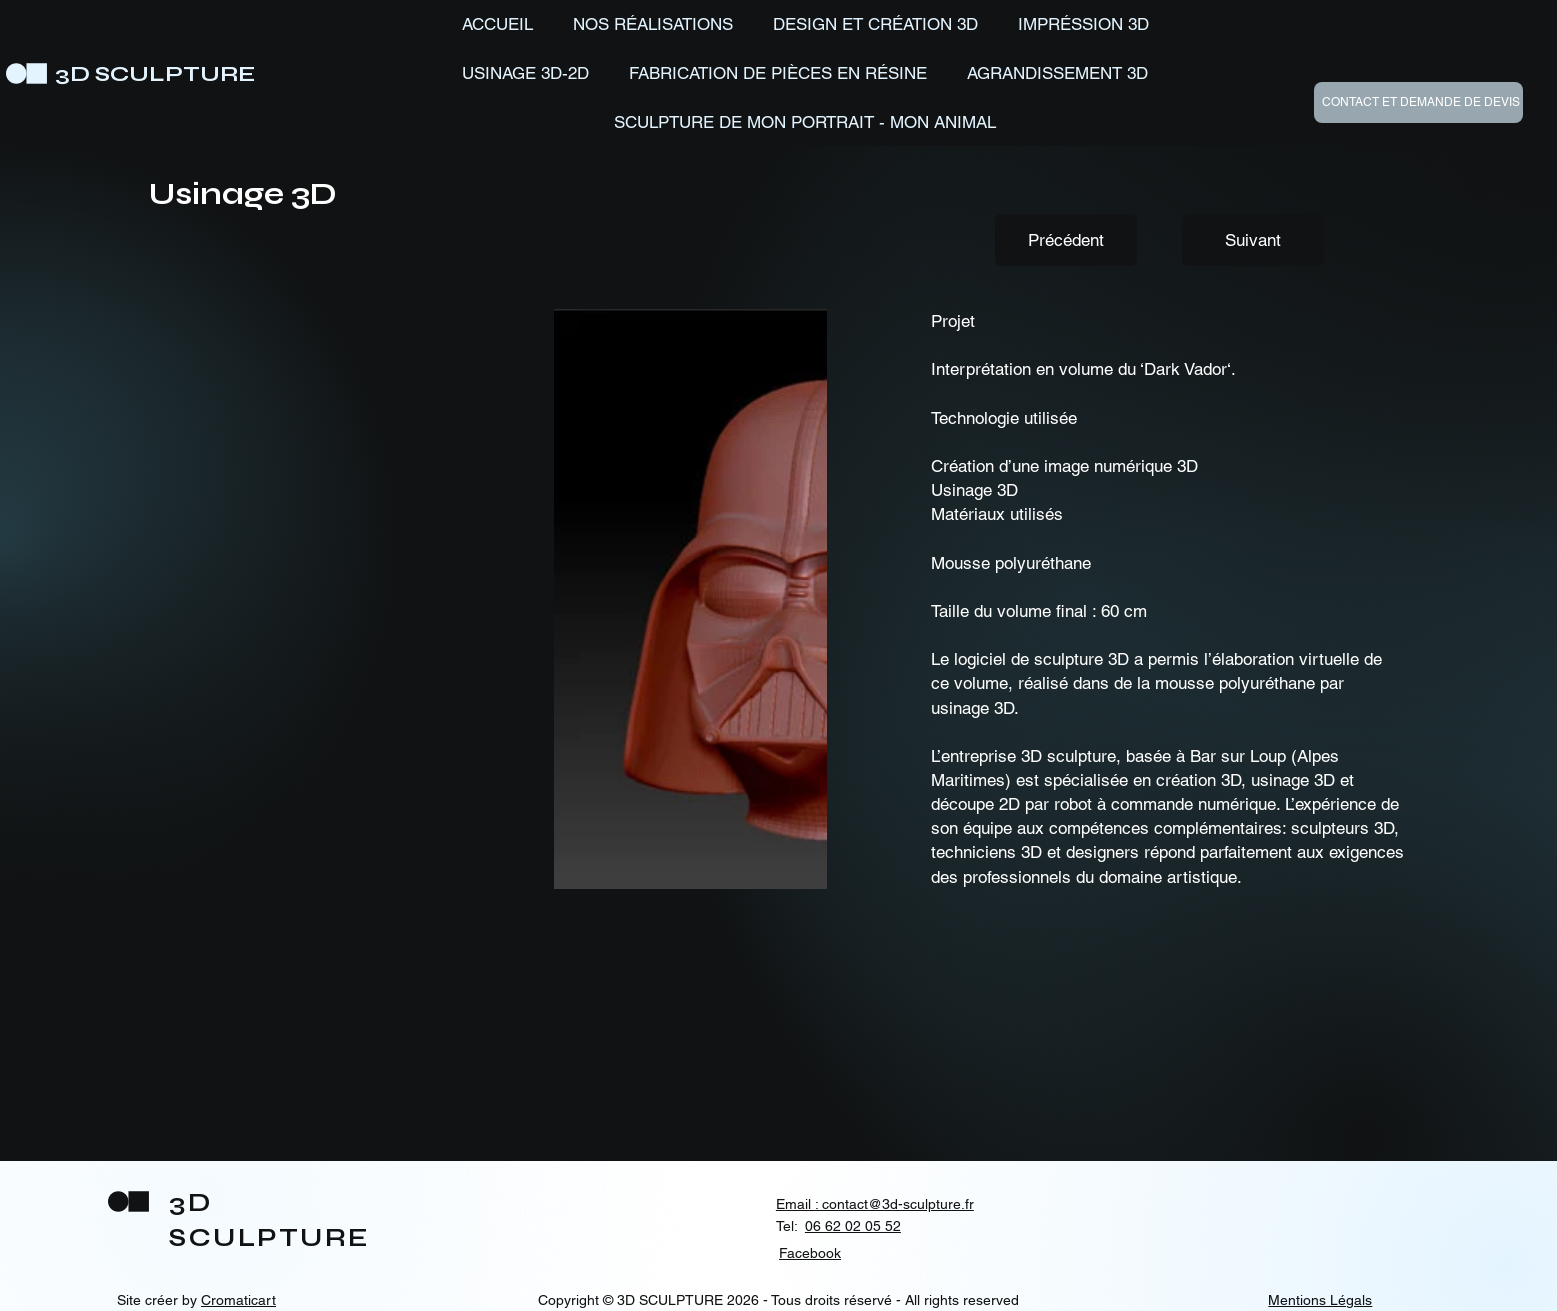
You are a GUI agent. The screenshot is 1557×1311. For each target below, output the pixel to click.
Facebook (810, 1253)
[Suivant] (1253, 240)
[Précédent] (1066, 240)
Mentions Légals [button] (1320, 1300)
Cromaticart (238, 1300)
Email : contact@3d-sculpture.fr (875, 1204)
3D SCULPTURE (155, 73)
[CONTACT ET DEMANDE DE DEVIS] (1418, 102)
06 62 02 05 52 (853, 1226)
